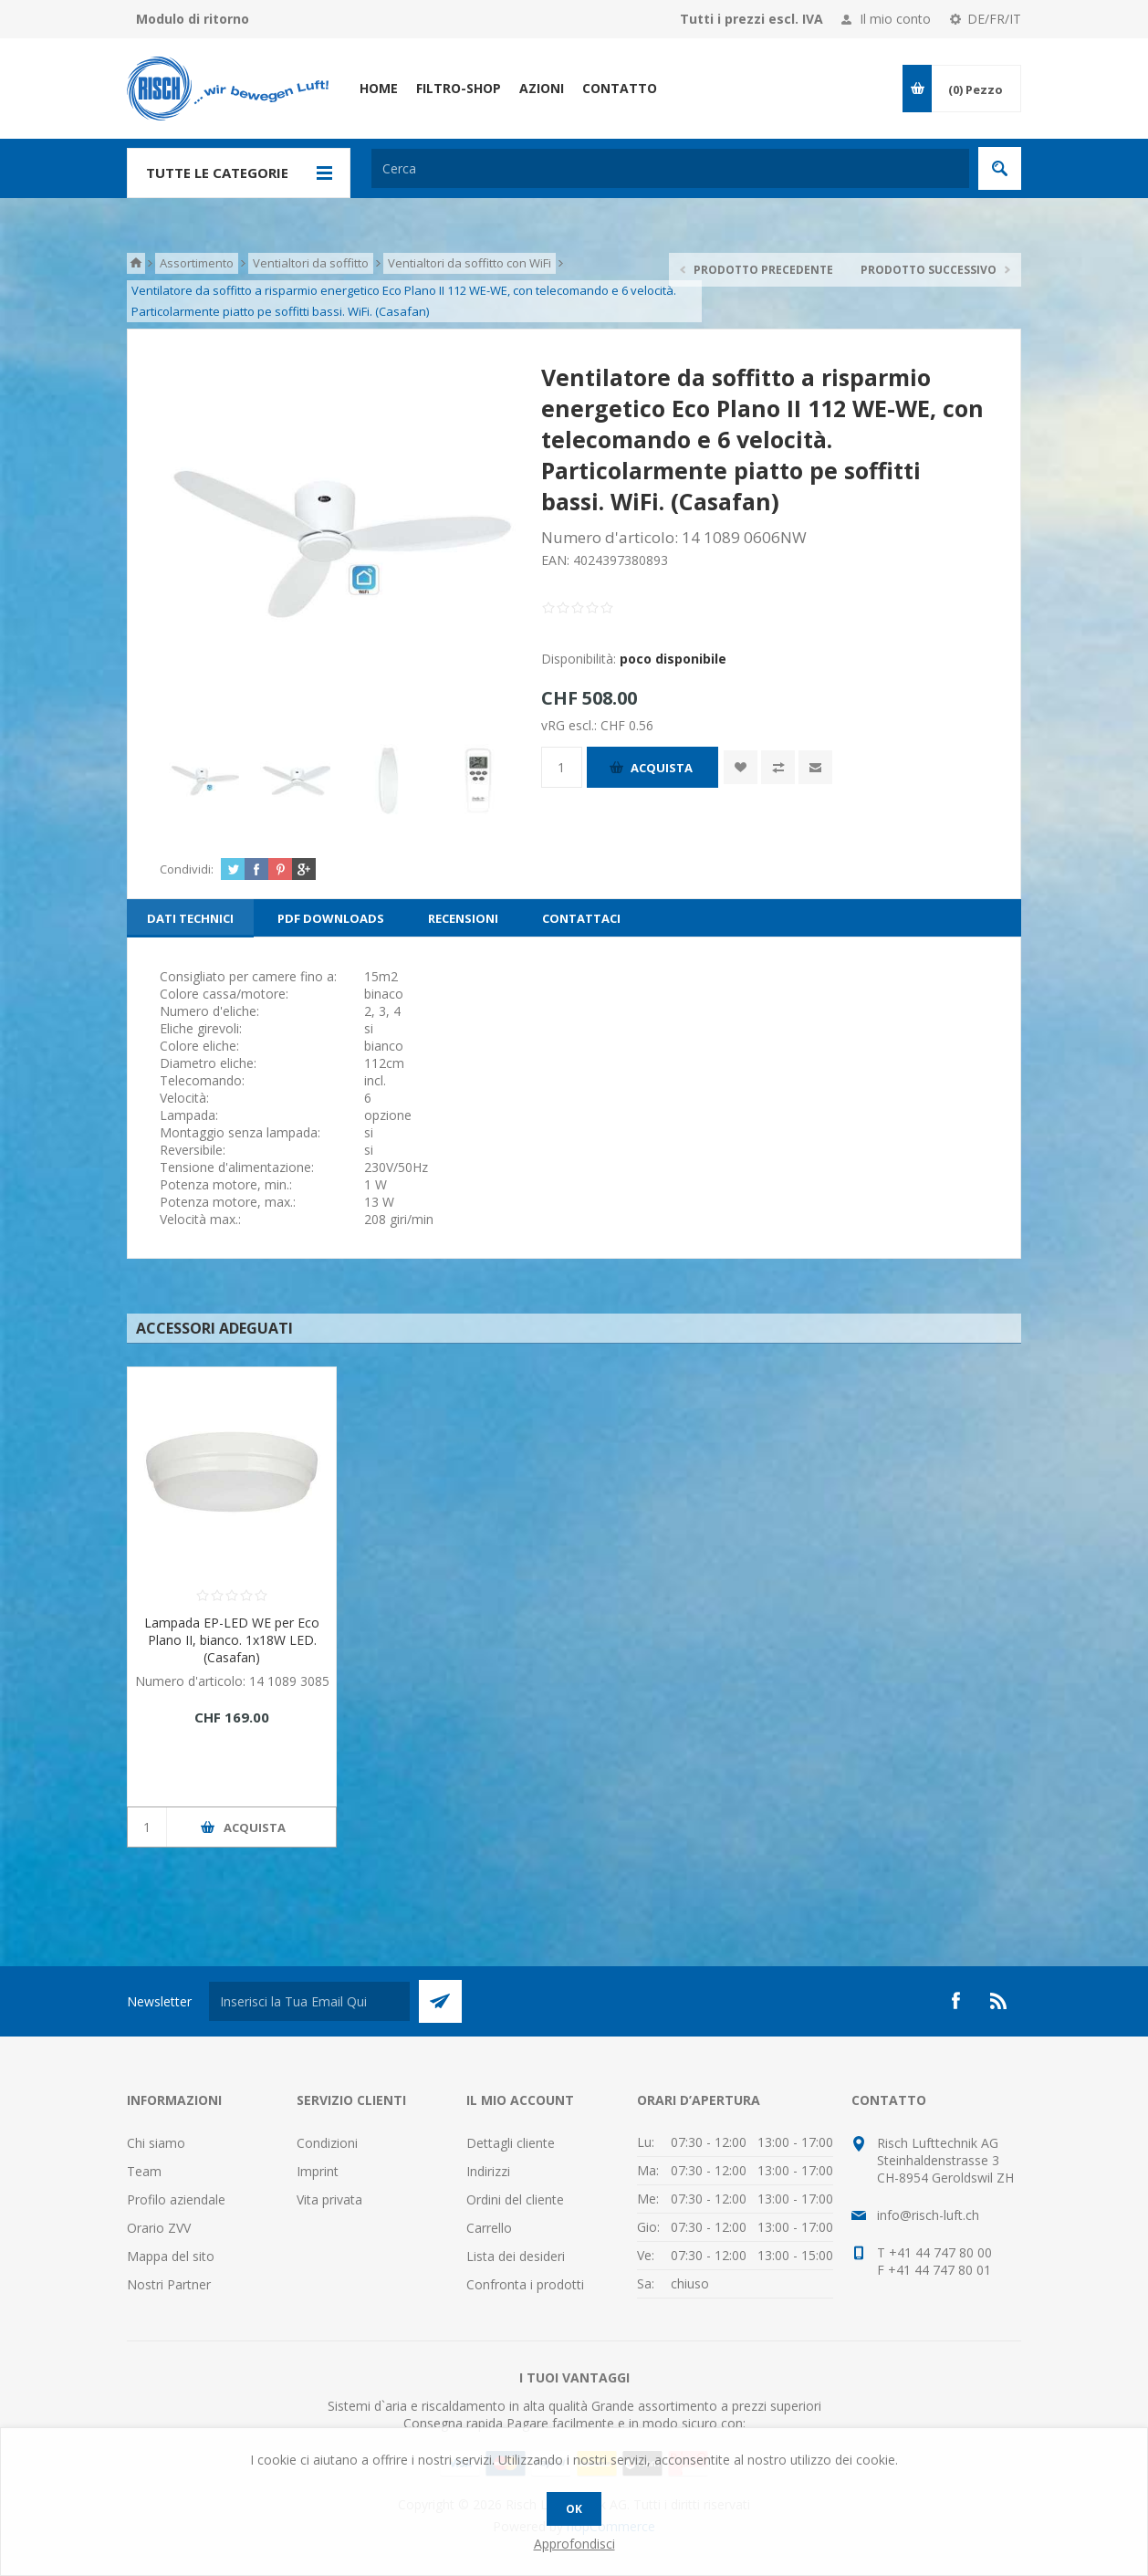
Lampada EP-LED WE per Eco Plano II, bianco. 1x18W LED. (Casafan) (231, 1640)
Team (144, 2171)
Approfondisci (574, 2543)
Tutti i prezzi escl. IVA (751, 18)
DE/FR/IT (994, 18)
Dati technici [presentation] (190, 918)
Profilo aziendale (176, 2199)
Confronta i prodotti (525, 2284)
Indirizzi (488, 2171)
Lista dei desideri (515, 2256)
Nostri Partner (169, 2284)
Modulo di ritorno (192, 18)
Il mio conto (895, 18)
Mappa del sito (170, 2256)
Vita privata (329, 2199)
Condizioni (327, 2143)
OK (574, 2509)
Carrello (489, 2227)
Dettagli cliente (510, 2143)
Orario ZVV (159, 2227)
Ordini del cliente (515, 2199)
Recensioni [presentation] (463, 918)
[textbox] (670, 168)
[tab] (190, 918)
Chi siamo (156, 2143)
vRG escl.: (570, 724)
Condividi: (187, 869)
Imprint (318, 2171)
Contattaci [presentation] (581, 918)
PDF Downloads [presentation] (330, 918)
